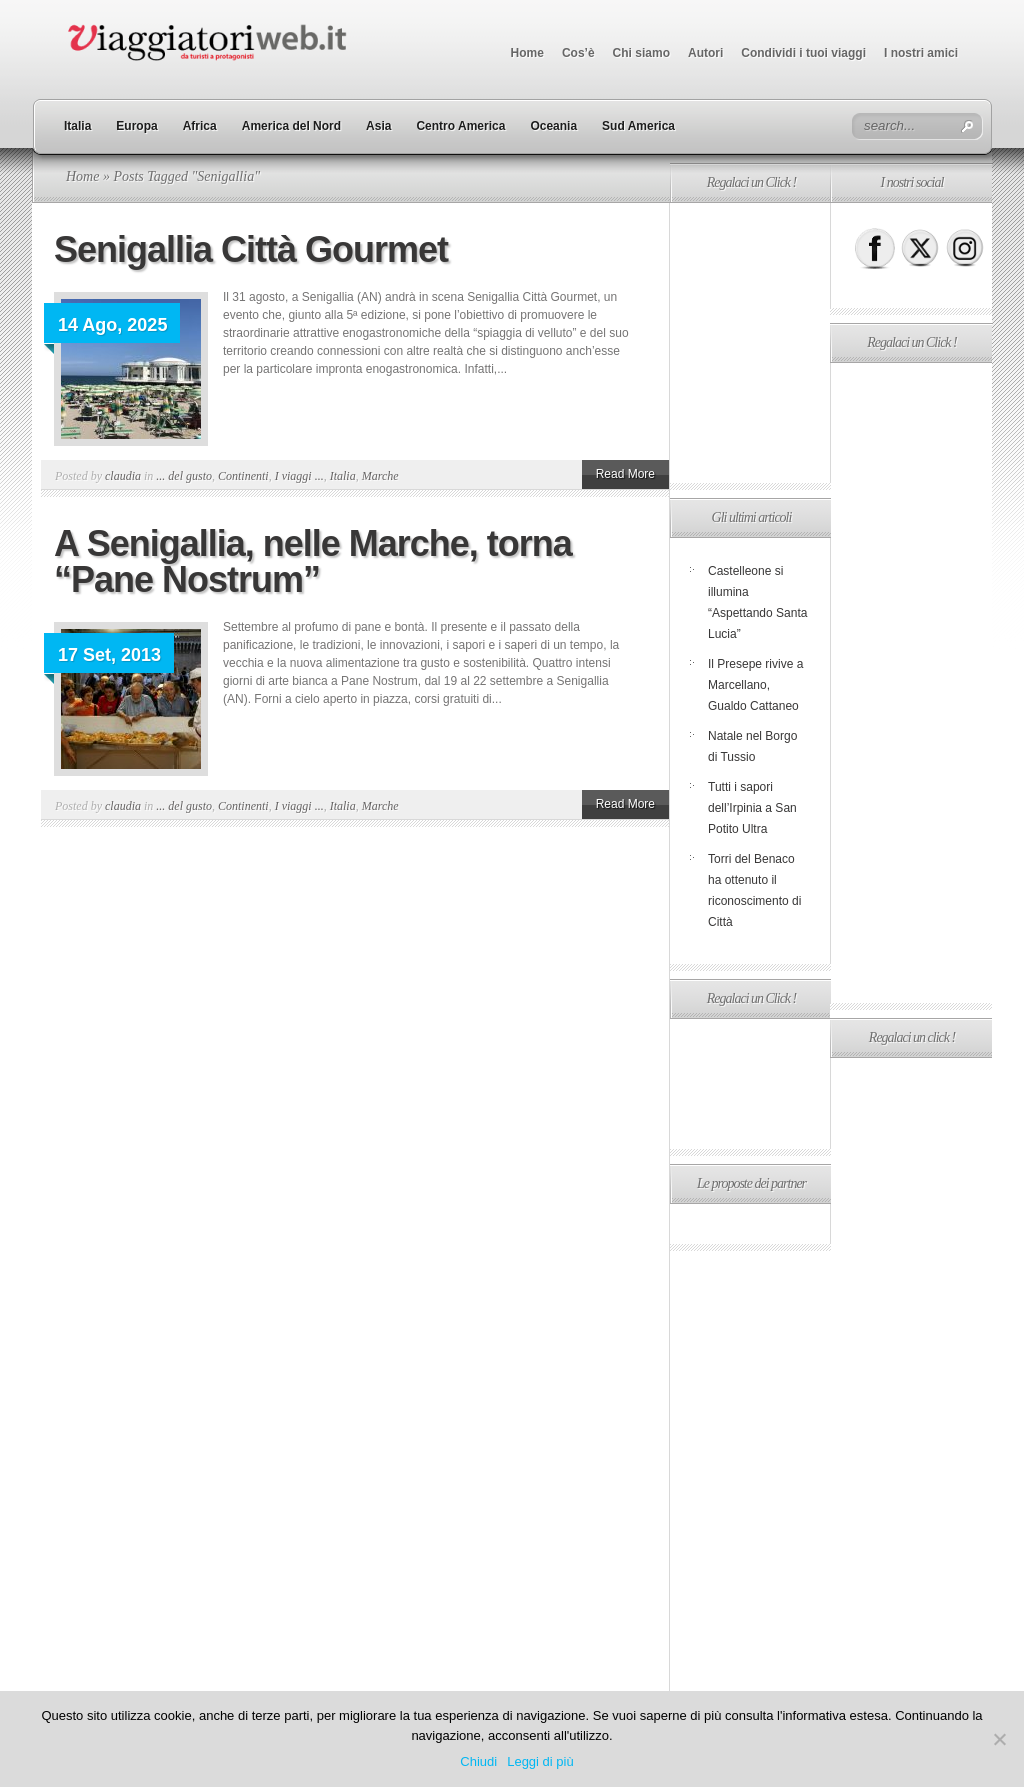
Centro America (460, 126)
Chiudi (478, 1761)
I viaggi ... (299, 476)
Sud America (638, 126)
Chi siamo (641, 53)
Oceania (553, 126)
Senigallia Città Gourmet (251, 249)
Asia (378, 126)
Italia (77, 126)
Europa (136, 126)
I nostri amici (921, 53)
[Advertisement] (750, 343)
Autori (705, 53)
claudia (123, 476)
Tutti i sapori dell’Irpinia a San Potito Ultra (752, 808)
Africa (200, 126)
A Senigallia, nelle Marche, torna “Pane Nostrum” (313, 561)
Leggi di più (540, 1761)
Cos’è (578, 53)
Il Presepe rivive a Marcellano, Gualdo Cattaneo (755, 685)
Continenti (243, 476)
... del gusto (184, 476)
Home (527, 53)
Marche (380, 476)
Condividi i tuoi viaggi (803, 53)
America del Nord (291, 126)
